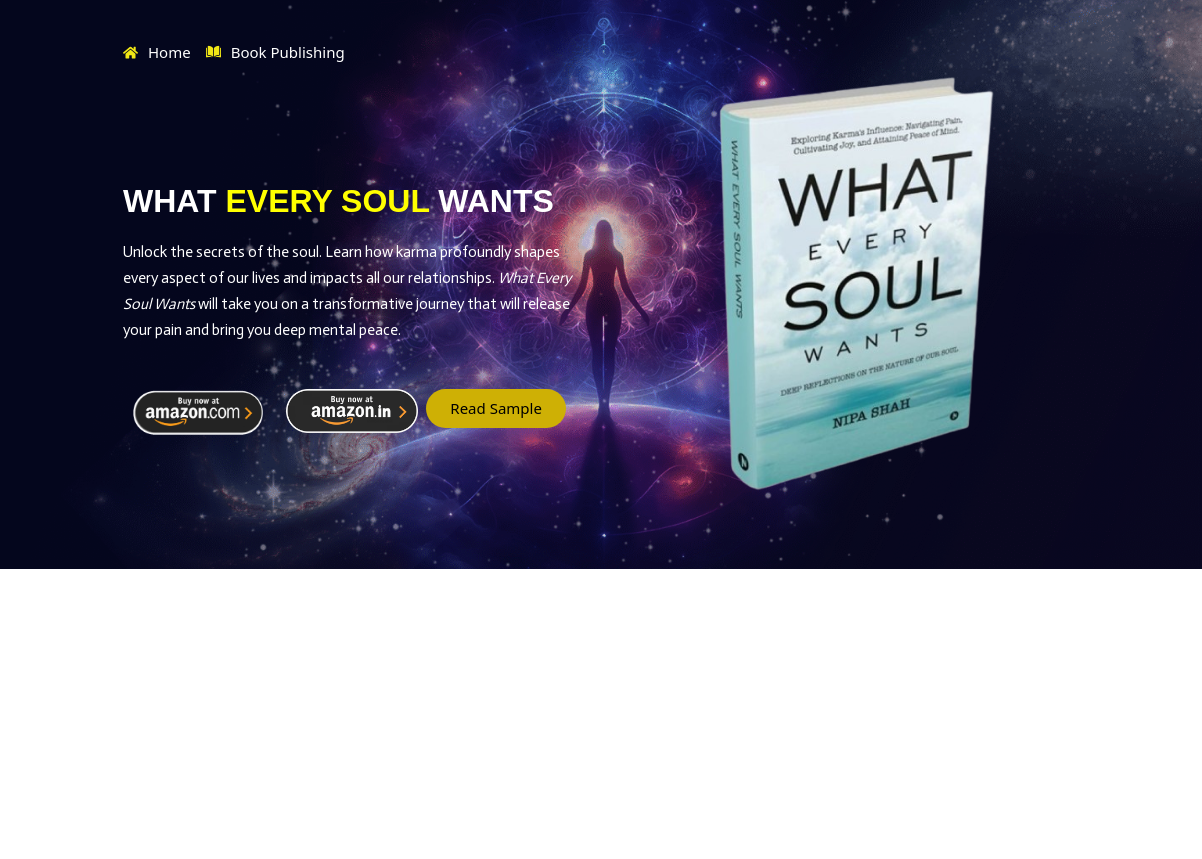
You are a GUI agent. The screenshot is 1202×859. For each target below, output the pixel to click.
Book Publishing (275, 53)
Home (157, 52)
